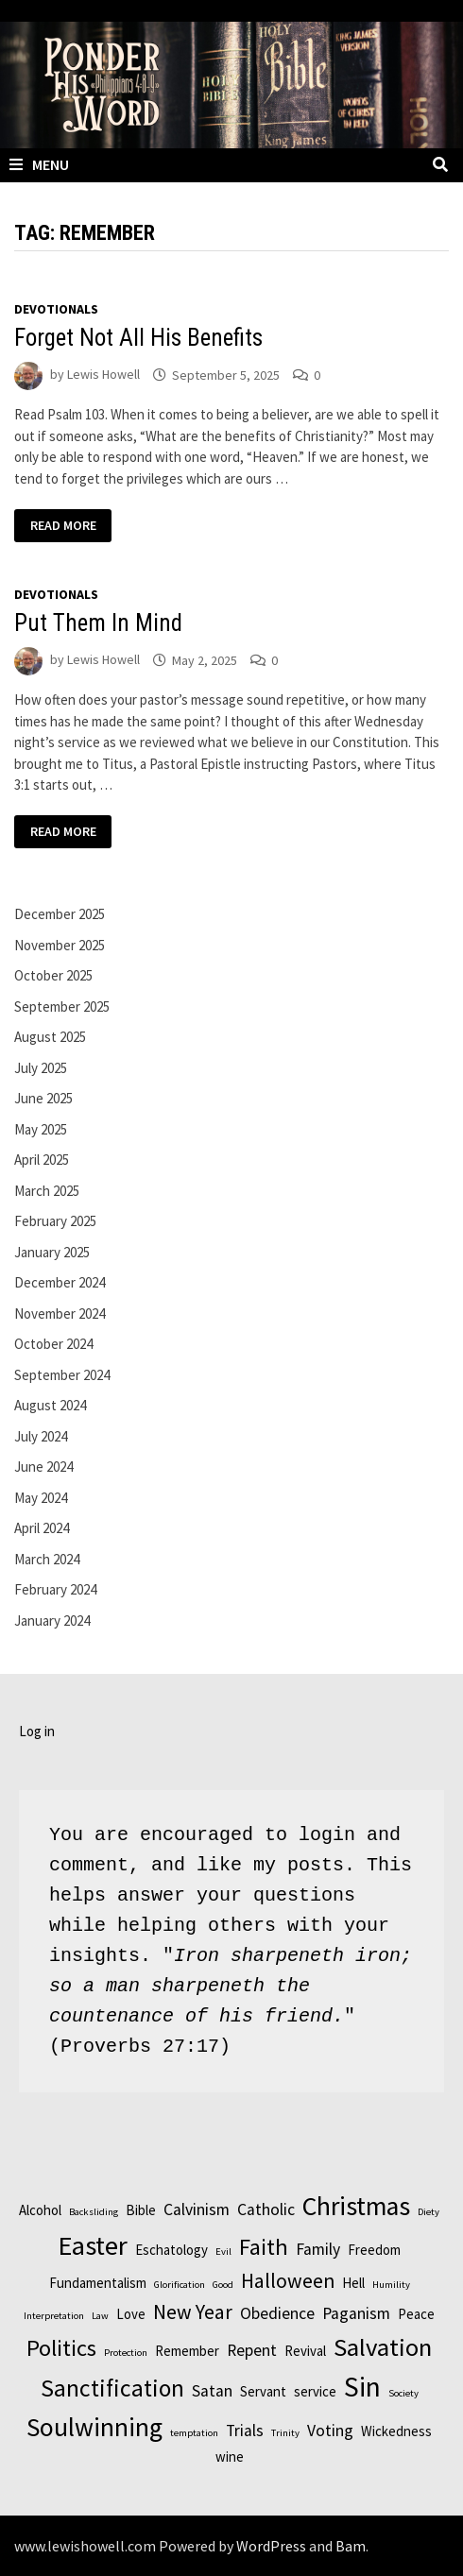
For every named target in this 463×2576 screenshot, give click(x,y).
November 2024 (59, 1313)
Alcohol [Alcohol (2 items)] (40, 2210)
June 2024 (43, 1467)
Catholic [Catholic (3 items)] (266, 2209)
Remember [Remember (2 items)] (187, 2351)
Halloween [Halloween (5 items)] (287, 2281)
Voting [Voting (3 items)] (330, 2430)
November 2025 (59, 945)
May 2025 (40, 1129)
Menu (39, 164)
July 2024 (40, 1436)
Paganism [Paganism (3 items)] (356, 2313)
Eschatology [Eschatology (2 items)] (171, 2250)
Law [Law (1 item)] (100, 2316)
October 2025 (53, 975)
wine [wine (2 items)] (229, 2456)
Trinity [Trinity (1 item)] (285, 2433)
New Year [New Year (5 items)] (192, 2312)
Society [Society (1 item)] (403, 2393)
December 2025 (59, 914)
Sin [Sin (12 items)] (362, 2386)
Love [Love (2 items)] (131, 2314)
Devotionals (56, 308)
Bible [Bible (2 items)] (141, 2210)
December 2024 (59, 1282)
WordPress (271, 2545)
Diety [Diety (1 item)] (428, 2212)
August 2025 (50, 1037)
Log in (37, 1731)
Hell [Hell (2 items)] (353, 2283)
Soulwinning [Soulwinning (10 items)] (94, 2427)
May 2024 (40, 1498)
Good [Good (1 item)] (223, 2284)
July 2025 (40, 1068)
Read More (62, 526)
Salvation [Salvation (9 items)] (383, 2347)
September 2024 (62, 1375)
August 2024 (50, 1405)
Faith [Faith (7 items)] (263, 2246)
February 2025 (55, 1221)
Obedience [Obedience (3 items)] (277, 2313)
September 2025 (62, 1006)
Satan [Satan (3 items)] (212, 2390)
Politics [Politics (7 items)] (61, 2348)
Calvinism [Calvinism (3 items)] (196, 2209)
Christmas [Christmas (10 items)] (356, 2206)
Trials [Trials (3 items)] (245, 2430)
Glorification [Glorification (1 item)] (179, 2284)
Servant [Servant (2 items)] (263, 2391)
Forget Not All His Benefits (138, 337)
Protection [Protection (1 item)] (125, 2352)
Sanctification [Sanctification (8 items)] (112, 2388)
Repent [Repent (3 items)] (252, 2350)
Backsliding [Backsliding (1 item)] (93, 2212)
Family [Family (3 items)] (318, 2249)
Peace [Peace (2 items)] (416, 2314)
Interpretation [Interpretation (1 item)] (54, 2316)
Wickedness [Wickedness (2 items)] (396, 2431)
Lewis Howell (103, 375)
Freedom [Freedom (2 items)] (374, 2250)
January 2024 (52, 1620)
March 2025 (46, 1191)
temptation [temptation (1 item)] (194, 2433)
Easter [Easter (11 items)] (93, 2245)
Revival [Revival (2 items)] (305, 2351)
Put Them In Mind (98, 623)
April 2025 (41, 1160)
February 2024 (55, 1589)
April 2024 (41, 1528)
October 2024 (53, 1344)
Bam (350, 2545)
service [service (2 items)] (315, 2391)
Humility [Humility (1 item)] (391, 2284)
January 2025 (52, 1252)
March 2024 (46, 1559)
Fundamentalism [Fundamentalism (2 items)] (97, 2283)
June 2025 (43, 1098)
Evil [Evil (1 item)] (223, 2251)
